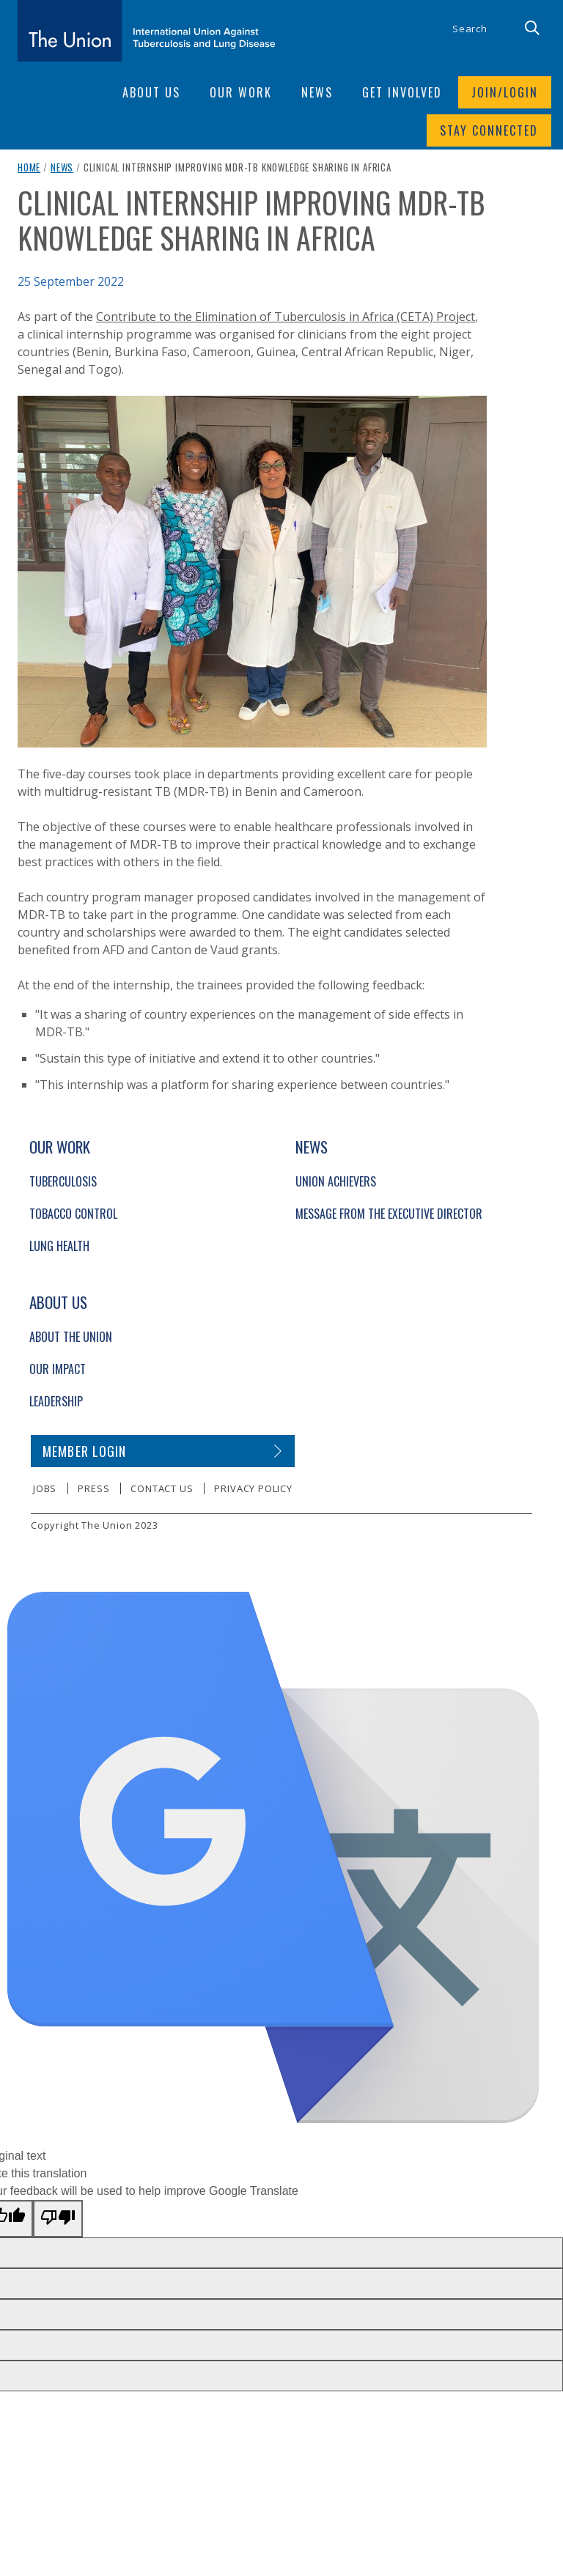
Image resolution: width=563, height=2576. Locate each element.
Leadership (56, 1401)
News (62, 167)
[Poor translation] (58, 2218)
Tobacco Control (73, 1213)
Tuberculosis (63, 1181)
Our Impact (57, 1369)
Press (93, 1488)
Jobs (44, 1488)
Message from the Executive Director (388, 1213)
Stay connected (489, 130)
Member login (85, 1451)
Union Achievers (335, 1181)
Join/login (504, 92)
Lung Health (59, 1246)
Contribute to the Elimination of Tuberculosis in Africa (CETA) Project (285, 317)
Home (29, 167)
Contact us (161, 1488)
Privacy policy (253, 1488)
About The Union (70, 1337)
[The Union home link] (147, 31)
